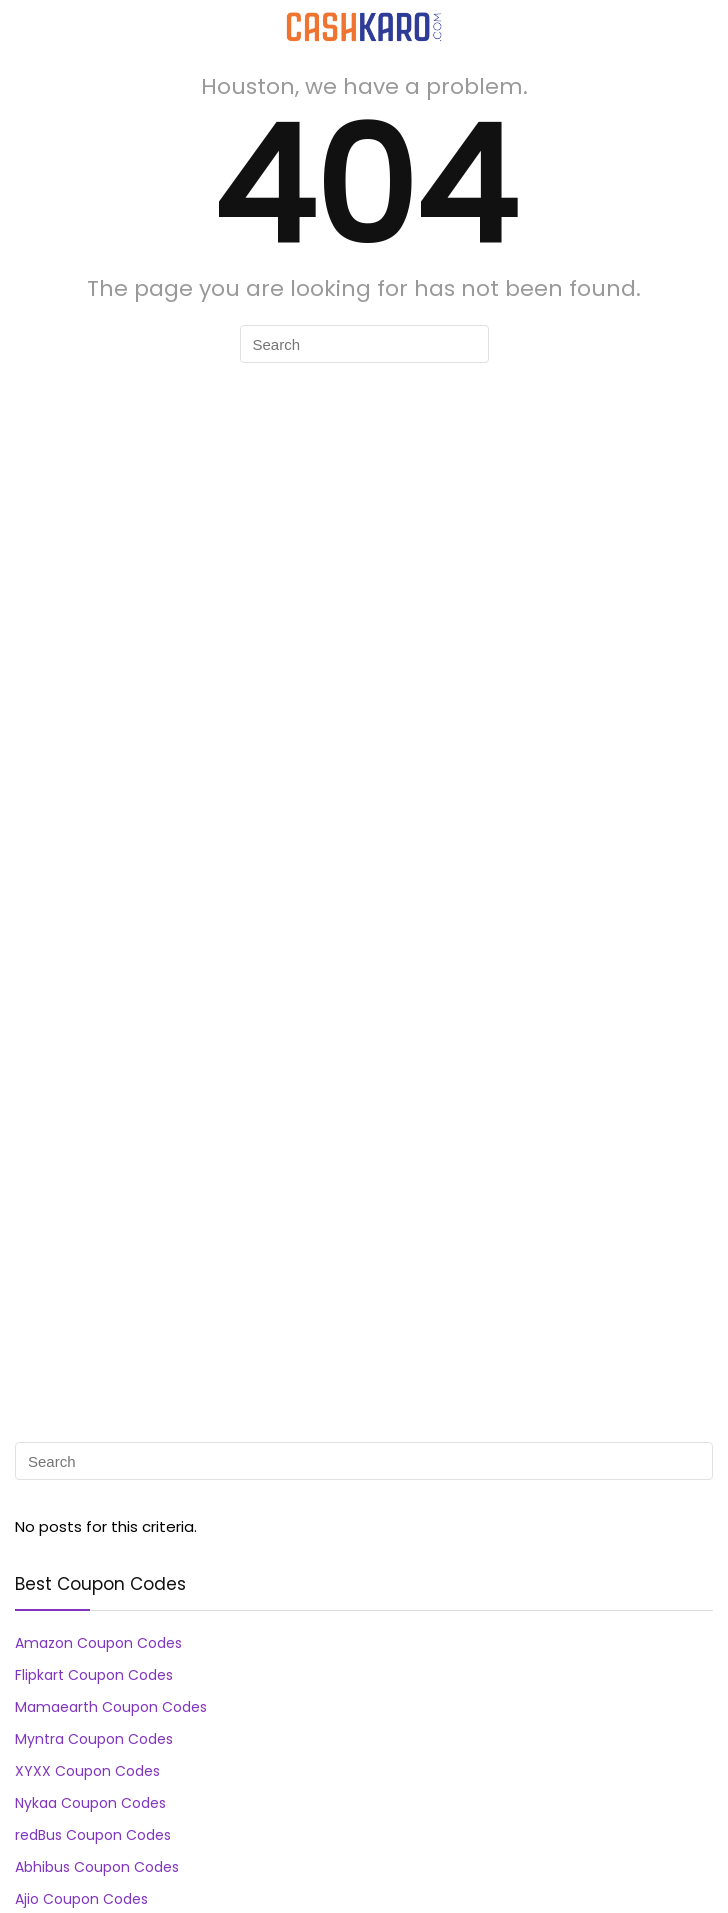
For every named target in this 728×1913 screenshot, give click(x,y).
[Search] (697, 26)
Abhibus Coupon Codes (97, 1867)
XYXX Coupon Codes (87, 1771)
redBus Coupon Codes (93, 1835)
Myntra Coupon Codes (94, 1739)
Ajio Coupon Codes (81, 1899)
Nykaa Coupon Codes (90, 1803)
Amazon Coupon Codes (98, 1643)
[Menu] (24, 26)
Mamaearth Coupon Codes (111, 1707)
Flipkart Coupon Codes (94, 1675)
